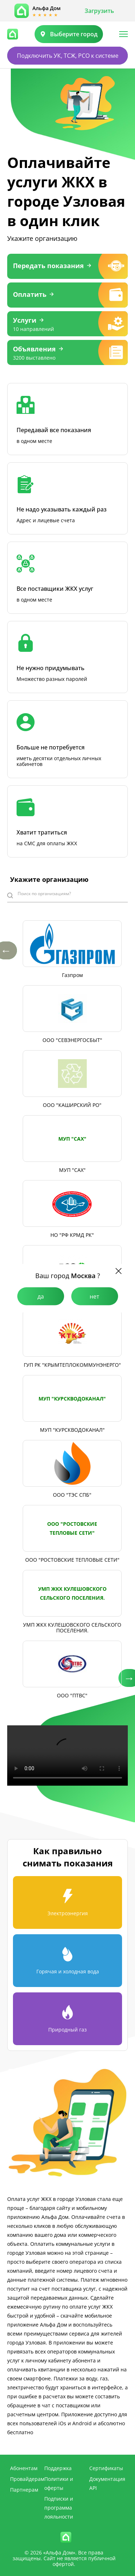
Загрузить (99, 11)
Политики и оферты (58, 2483)
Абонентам (23, 2468)
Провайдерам (27, 2479)
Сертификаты (106, 2468)
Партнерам (24, 2489)
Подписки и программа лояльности (58, 2507)
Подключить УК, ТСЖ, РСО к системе (67, 56)
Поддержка (58, 2468)
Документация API (107, 2483)
